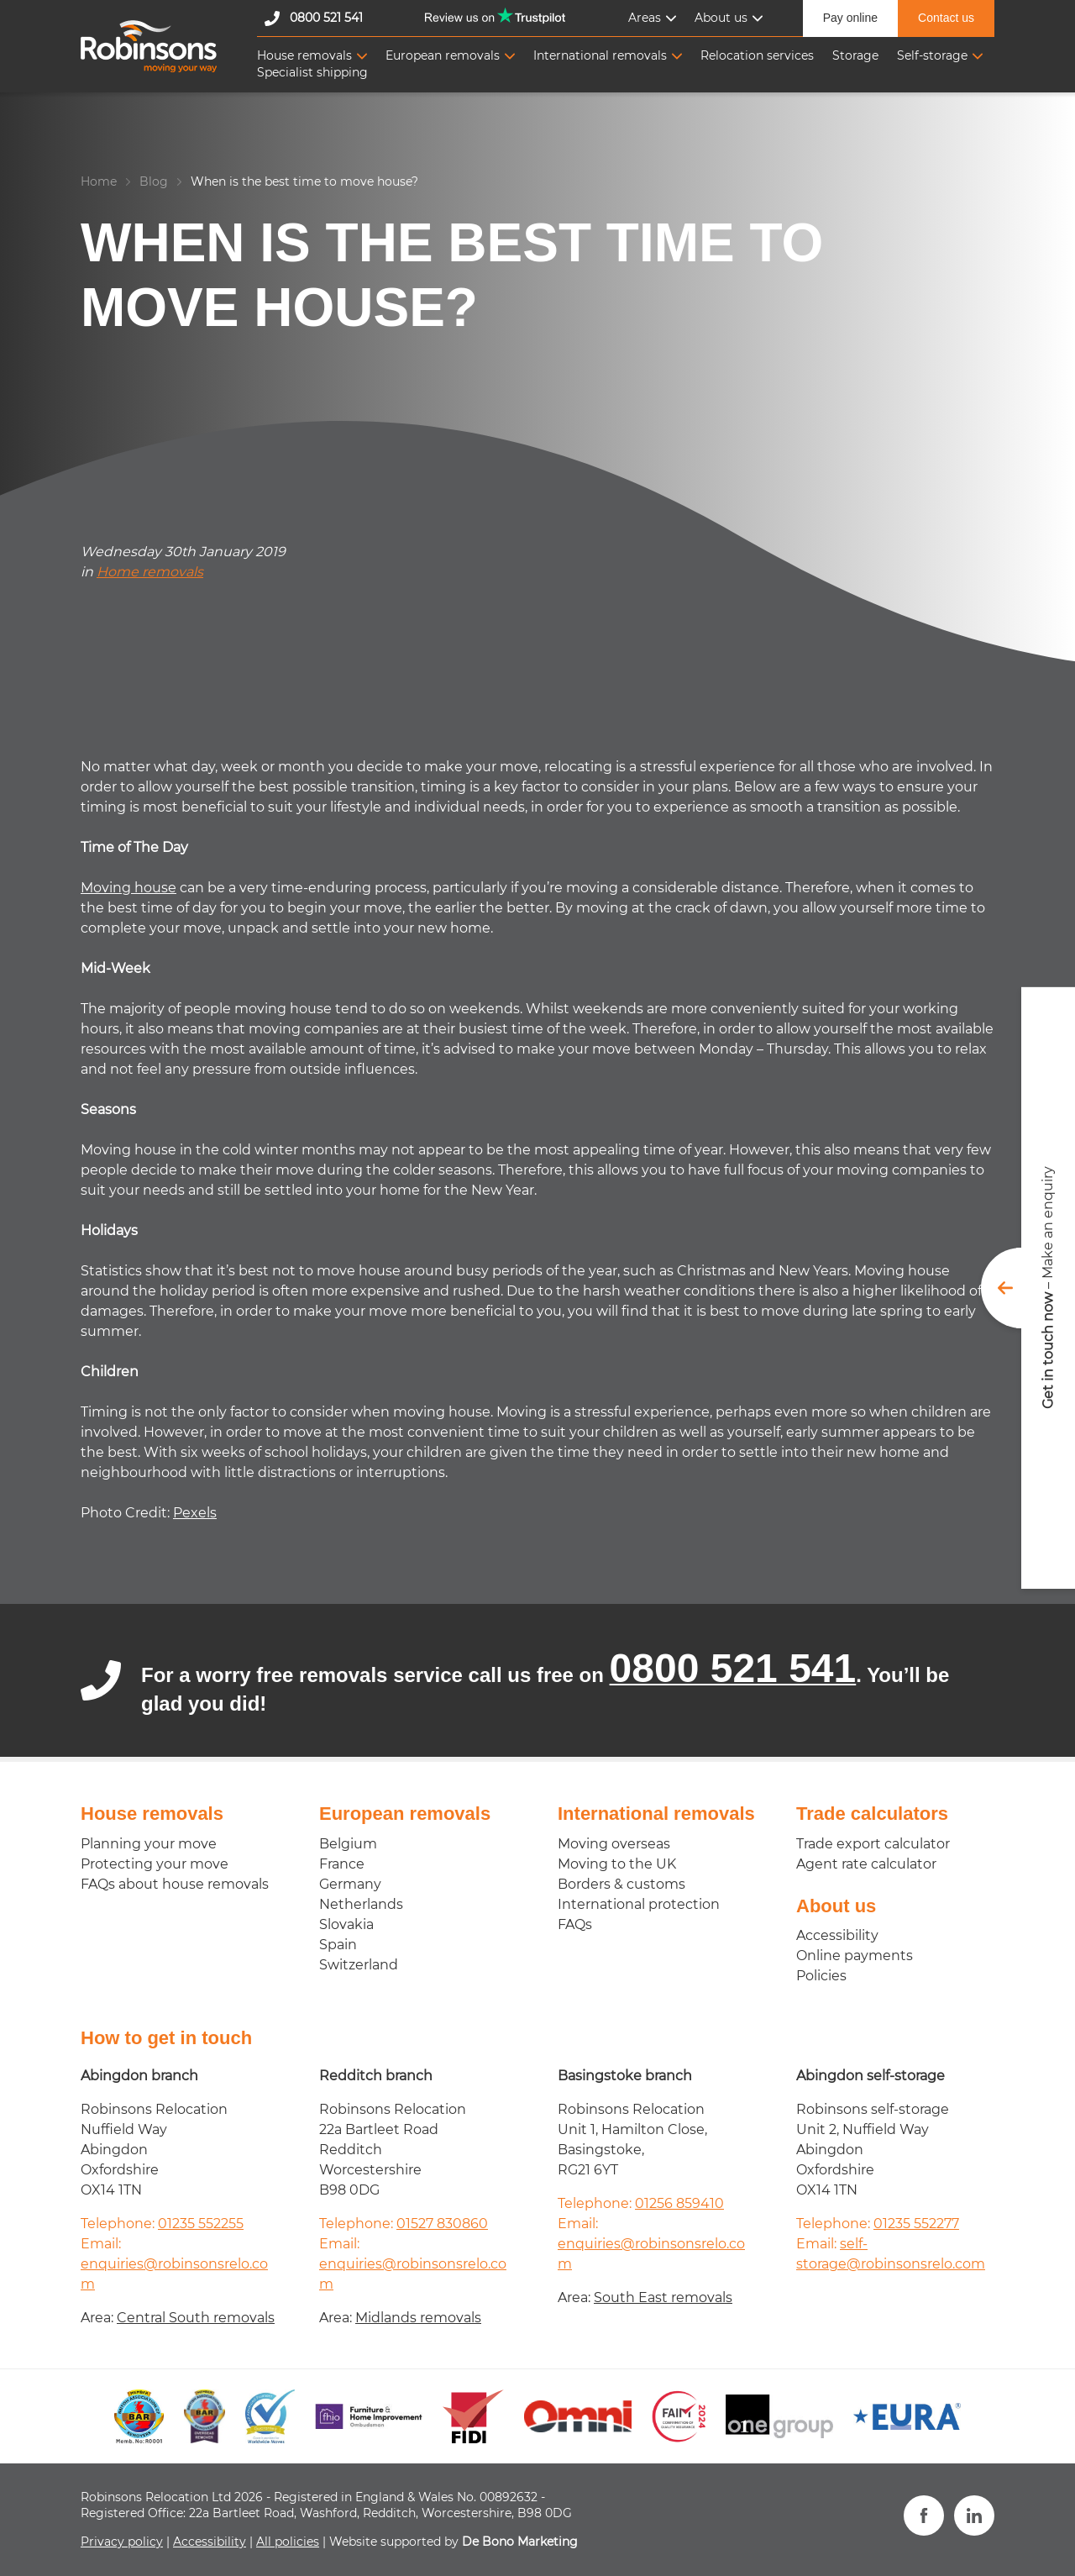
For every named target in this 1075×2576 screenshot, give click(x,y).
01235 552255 (201, 2224)
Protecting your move (154, 1864)
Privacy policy (122, 2541)
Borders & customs (621, 1884)
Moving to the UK (617, 1864)
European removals (442, 55)
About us (721, 17)
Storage (855, 55)
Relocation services (757, 55)
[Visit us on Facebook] (924, 2515)
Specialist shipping (312, 72)
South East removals (663, 2297)
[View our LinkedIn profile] (974, 2515)
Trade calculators (872, 1813)
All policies (287, 2541)
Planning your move (149, 1844)
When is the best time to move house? (304, 181)
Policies (821, 1976)
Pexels (195, 1513)
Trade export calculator (873, 1844)
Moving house (128, 888)
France (341, 1864)
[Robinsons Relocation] (149, 46)
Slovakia (346, 1924)
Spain (338, 1945)
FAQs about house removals (175, 1884)
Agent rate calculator (866, 1864)
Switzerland (358, 1965)
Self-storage (932, 55)
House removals (304, 55)
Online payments (854, 1956)
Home (99, 181)
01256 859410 (679, 2203)
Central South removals (196, 2318)
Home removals (150, 572)
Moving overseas (614, 1844)
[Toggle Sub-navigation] (671, 18)
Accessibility (837, 1935)
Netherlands (361, 1904)
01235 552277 (916, 2224)
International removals (600, 55)
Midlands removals (418, 2318)
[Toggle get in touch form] (1028, 1288)
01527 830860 (442, 2224)
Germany (350, 1884)
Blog (153, 181)
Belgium (348, 1844)
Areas (644, 17)
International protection (639, 1904)
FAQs (575, 1924)
